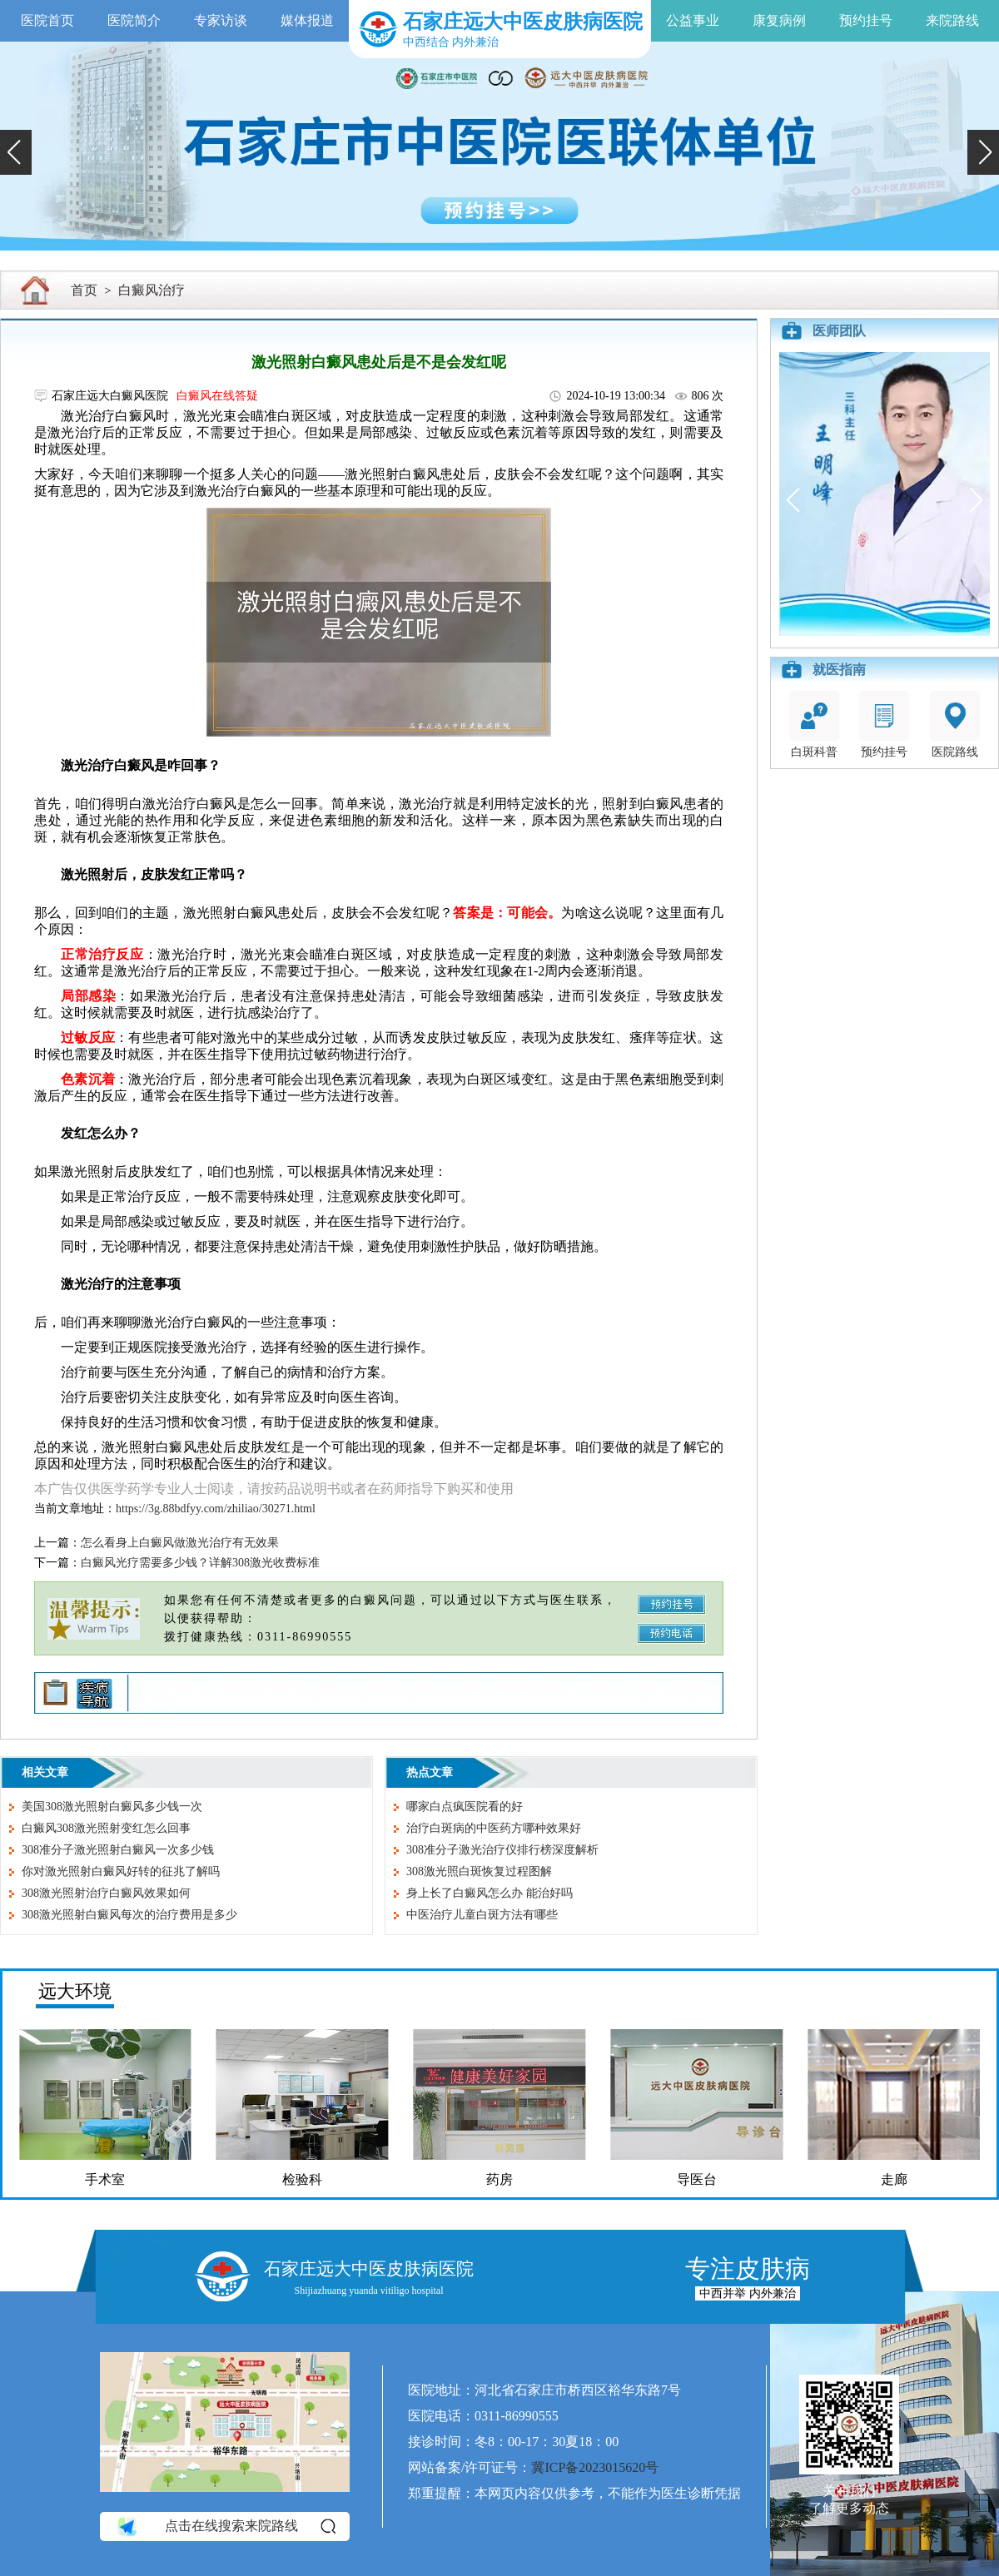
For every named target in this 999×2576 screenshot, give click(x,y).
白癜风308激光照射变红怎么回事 (106, 1828)
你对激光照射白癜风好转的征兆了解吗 (121, 1871)
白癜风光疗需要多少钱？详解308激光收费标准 (200, 1562)
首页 (84, 290)
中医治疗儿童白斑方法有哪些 (482, 1914)
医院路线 (955, 724)
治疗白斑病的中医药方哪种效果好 (493, 1828)
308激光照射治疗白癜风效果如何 (106, 1893)
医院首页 (47, 20)
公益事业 (692, 20)
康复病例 (779, 20)
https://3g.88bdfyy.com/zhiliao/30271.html (216, 1508)
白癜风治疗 (151, 290)
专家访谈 (220, 20)
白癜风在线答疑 (217, 396)
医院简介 (134, 20)
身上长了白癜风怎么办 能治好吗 (489, 1893)
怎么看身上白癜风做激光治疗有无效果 (180, 1542)
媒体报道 (307, 20)
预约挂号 (865, 20)
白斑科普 (814, 724)
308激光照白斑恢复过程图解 (479, 1871)
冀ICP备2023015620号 (595, 2467)
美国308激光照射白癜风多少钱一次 (112, 1806)
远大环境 (75, 1991)
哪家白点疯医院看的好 (464, 1806)
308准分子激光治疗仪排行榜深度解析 (502, 1850)
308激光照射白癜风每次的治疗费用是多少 (129, 1914)
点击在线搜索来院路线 (225, 2526)
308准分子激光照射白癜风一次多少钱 (118, 1850)
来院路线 (952, 20)
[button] (16, 152)
